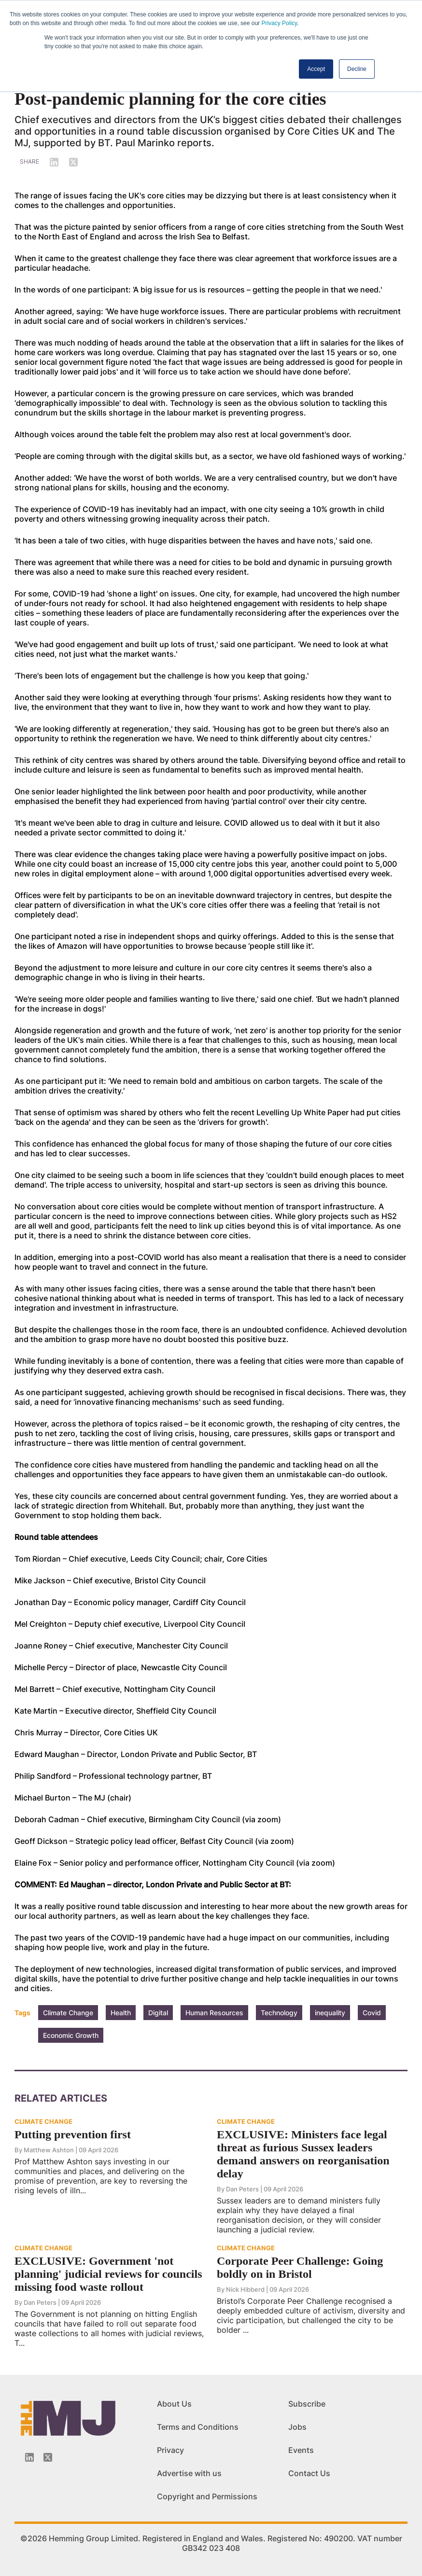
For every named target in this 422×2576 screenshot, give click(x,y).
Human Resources (214, 2012)
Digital (158, 2012)
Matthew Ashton (49, 2150)
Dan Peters (242, 2189)
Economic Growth (70, 2035)
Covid (372, 2012)
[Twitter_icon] (47, 2457)
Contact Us (309, 2473)
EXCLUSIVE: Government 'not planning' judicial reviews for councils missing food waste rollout (108, 2274)
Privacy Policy (279, 23)
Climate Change (68, 2012)
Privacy (170, 2450)
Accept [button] (316, 69)
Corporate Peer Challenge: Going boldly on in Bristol (300, 2267)
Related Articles (60, 2098)
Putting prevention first (72, 2134)
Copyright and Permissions (207, 2496)
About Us (174, 2404)
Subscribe (306, 2404)
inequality (330, 2012)
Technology (279, 2012)
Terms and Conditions (198, 2427)
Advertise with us (189, 2473)
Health (121, 2012)
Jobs (297, 2427)
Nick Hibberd (245, 2289)
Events (301, 2450)
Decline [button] (356, 69)
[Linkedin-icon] (29, 2457)
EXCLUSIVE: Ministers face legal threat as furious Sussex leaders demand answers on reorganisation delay (303, 2154)
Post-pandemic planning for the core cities (170, 99)
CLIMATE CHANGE (43, 2121)
